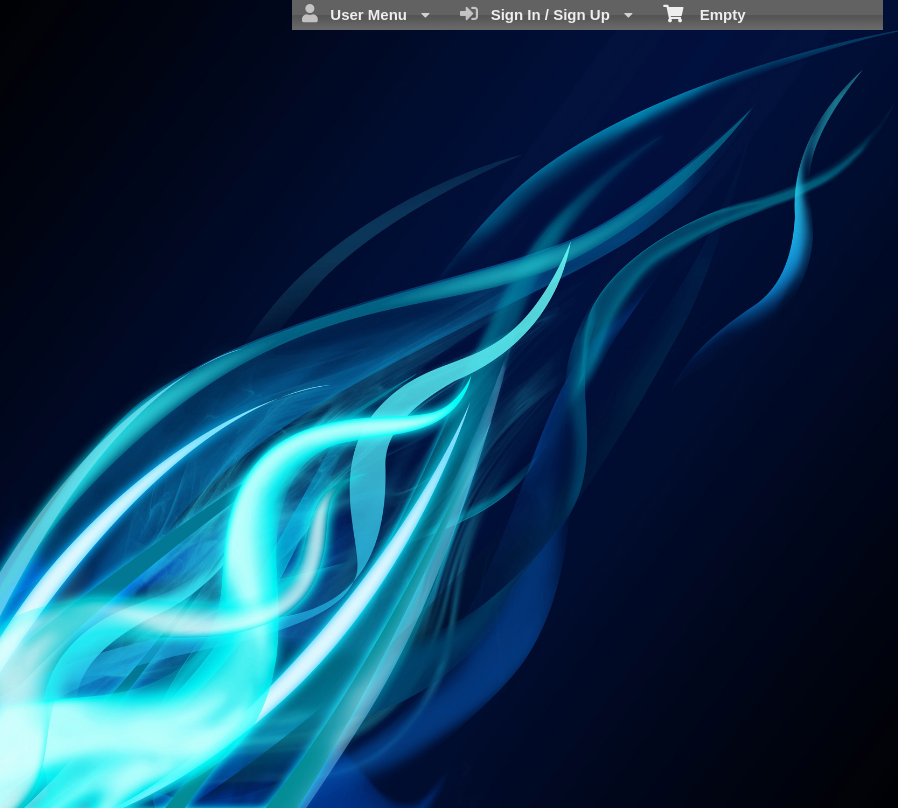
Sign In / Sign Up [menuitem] (546, 14)
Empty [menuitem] (704, 13)
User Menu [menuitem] (366, 14)
